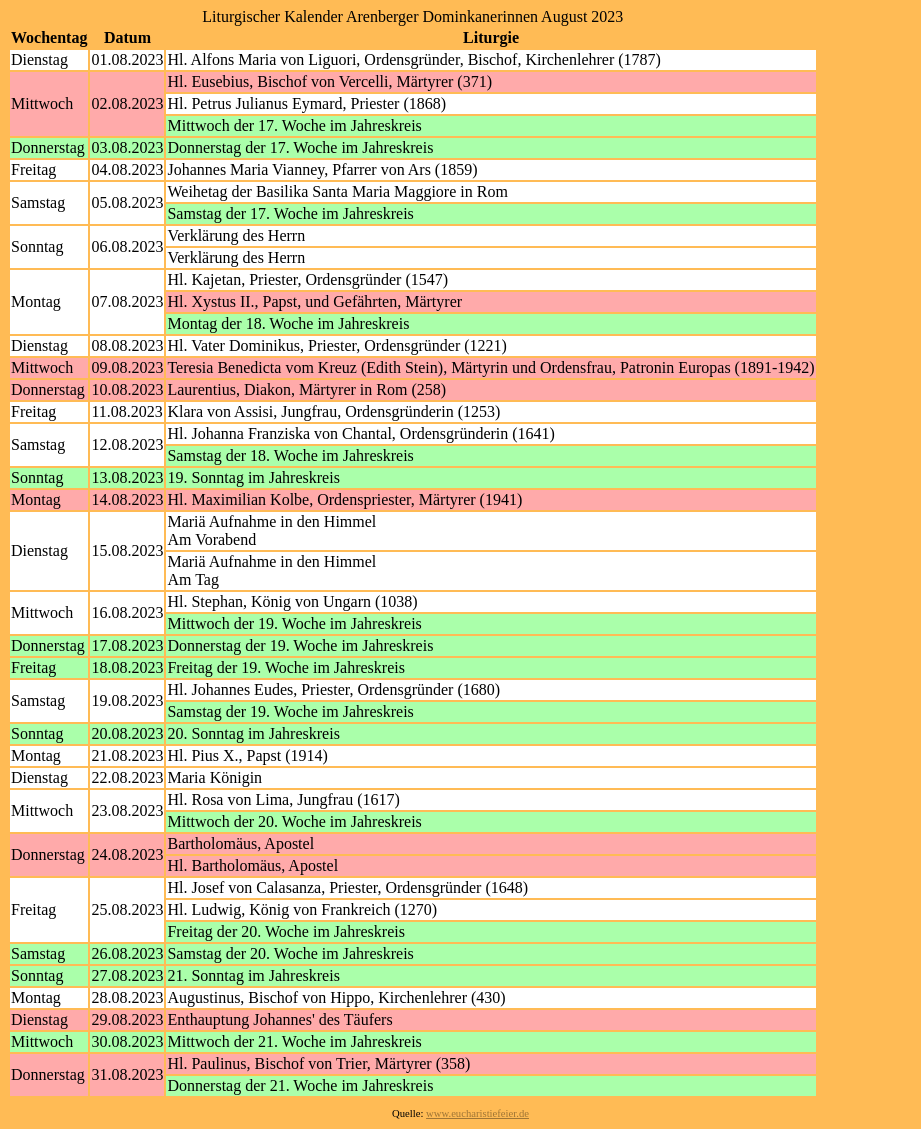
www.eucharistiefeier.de (477, 1113)
